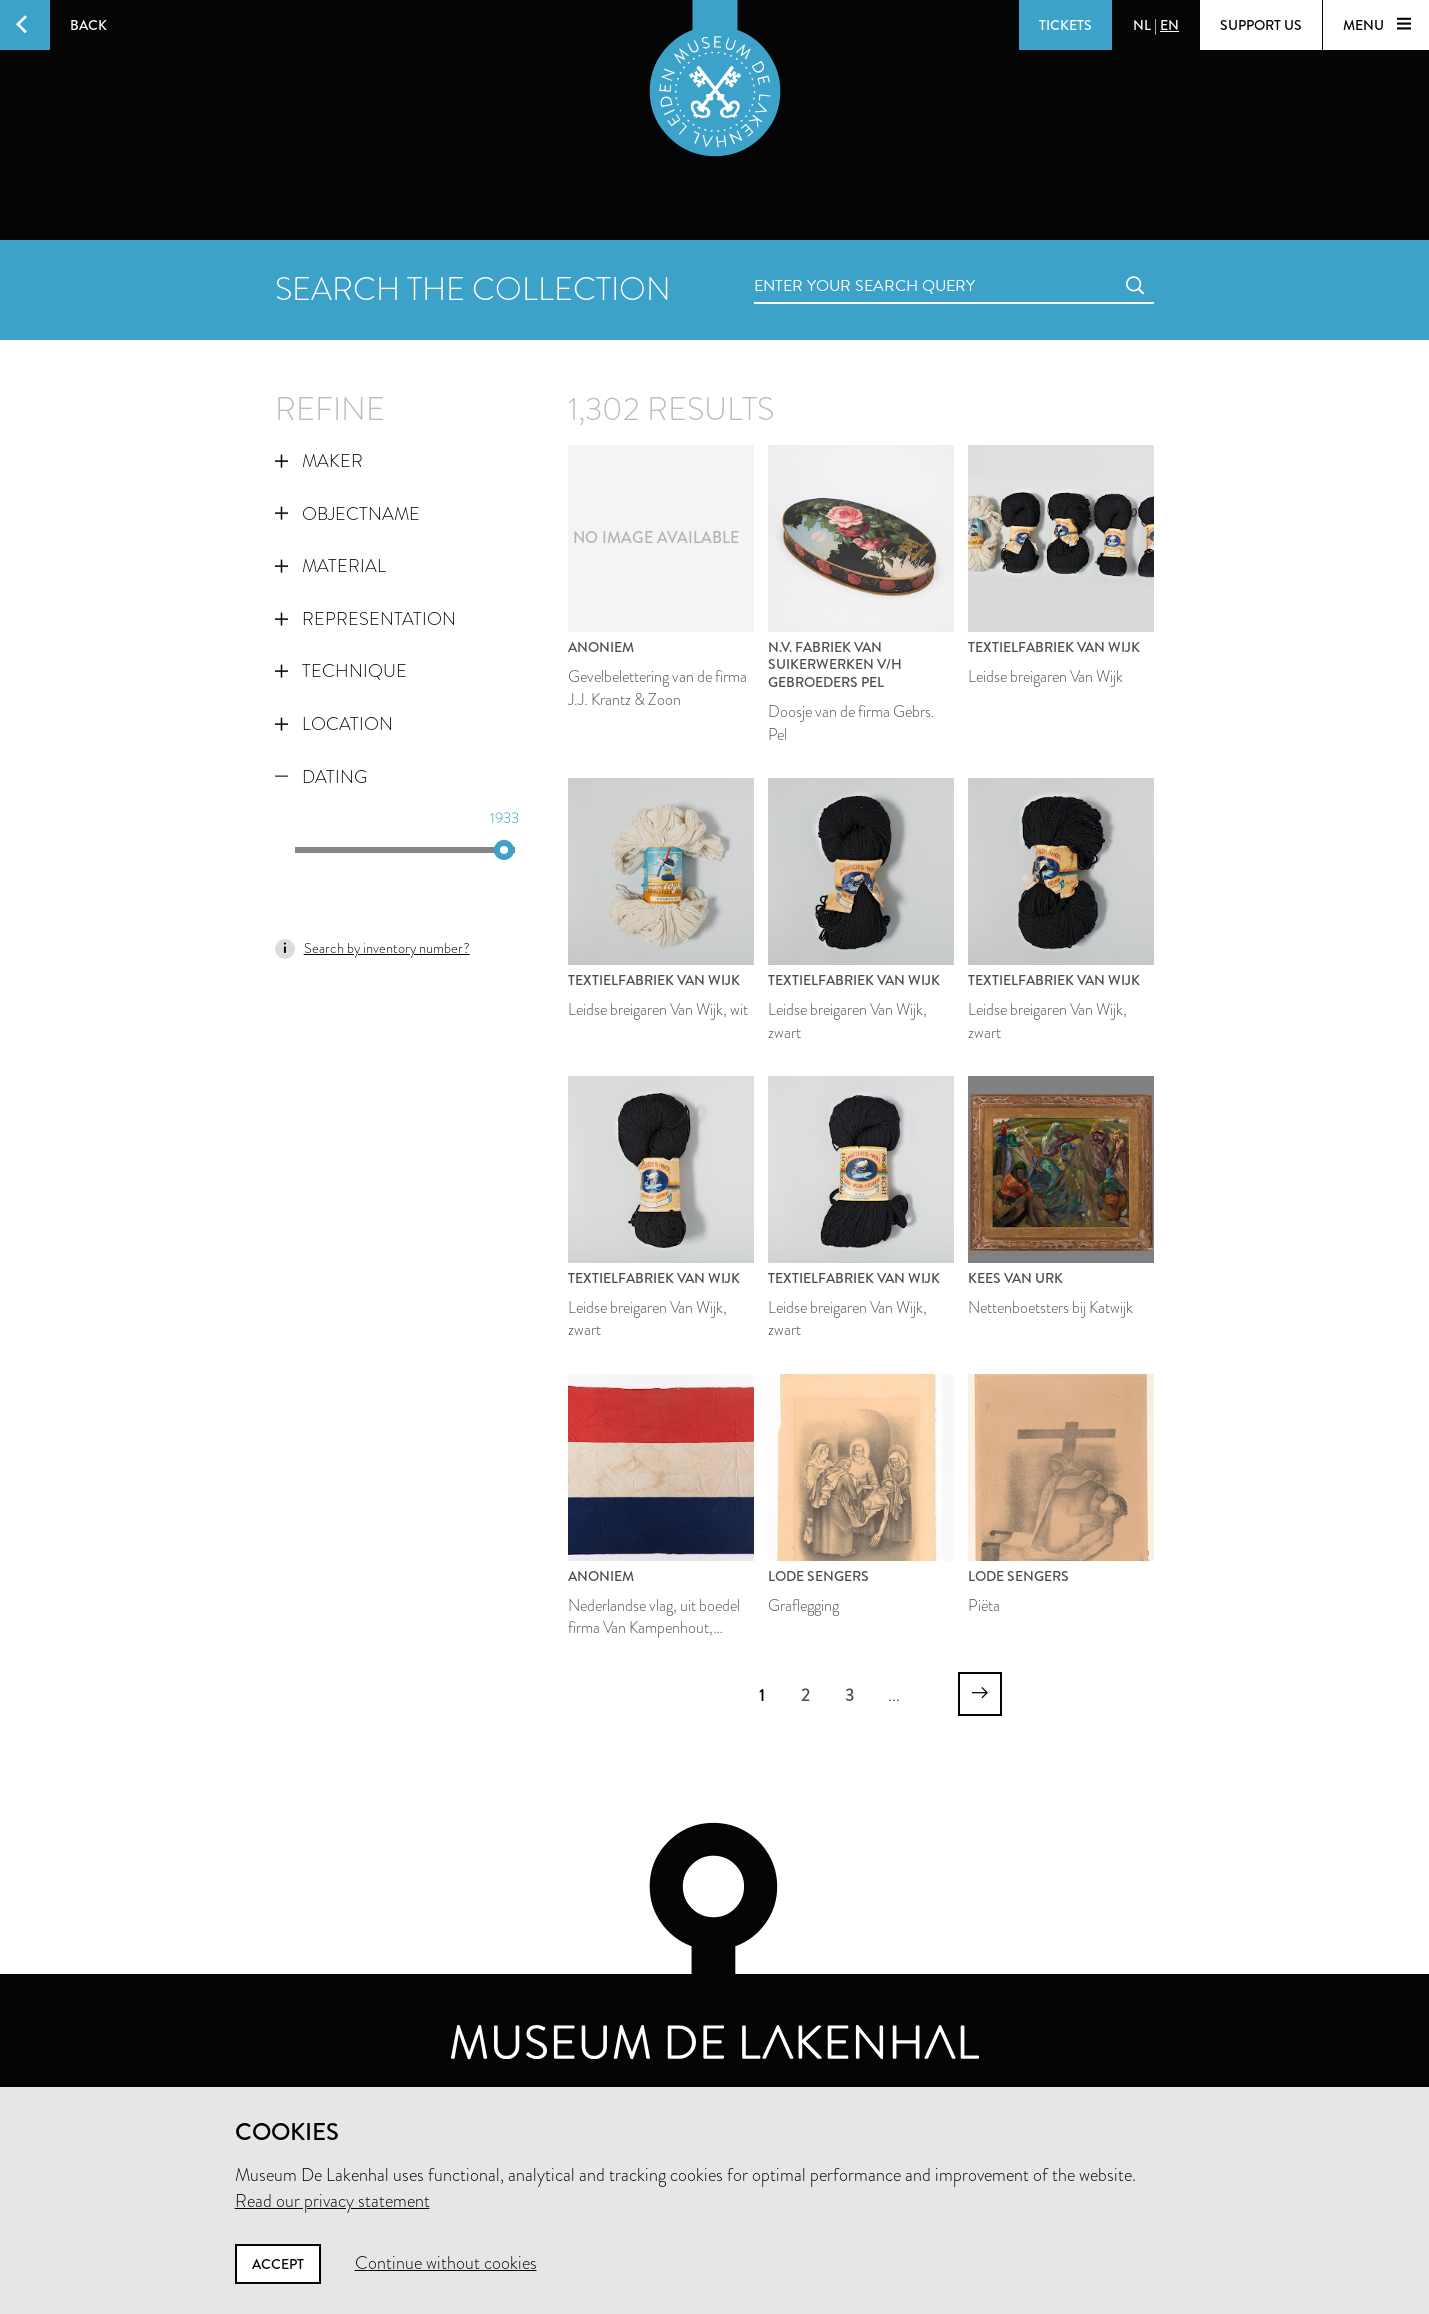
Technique (341, 671)
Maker (319, 461)
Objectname (347, 514)
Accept (278, 2264)
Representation (365, 619)
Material (330, 566)
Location (334, 724)
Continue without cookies (446, 2263)
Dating (321, 777)
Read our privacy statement (332, 2201)
